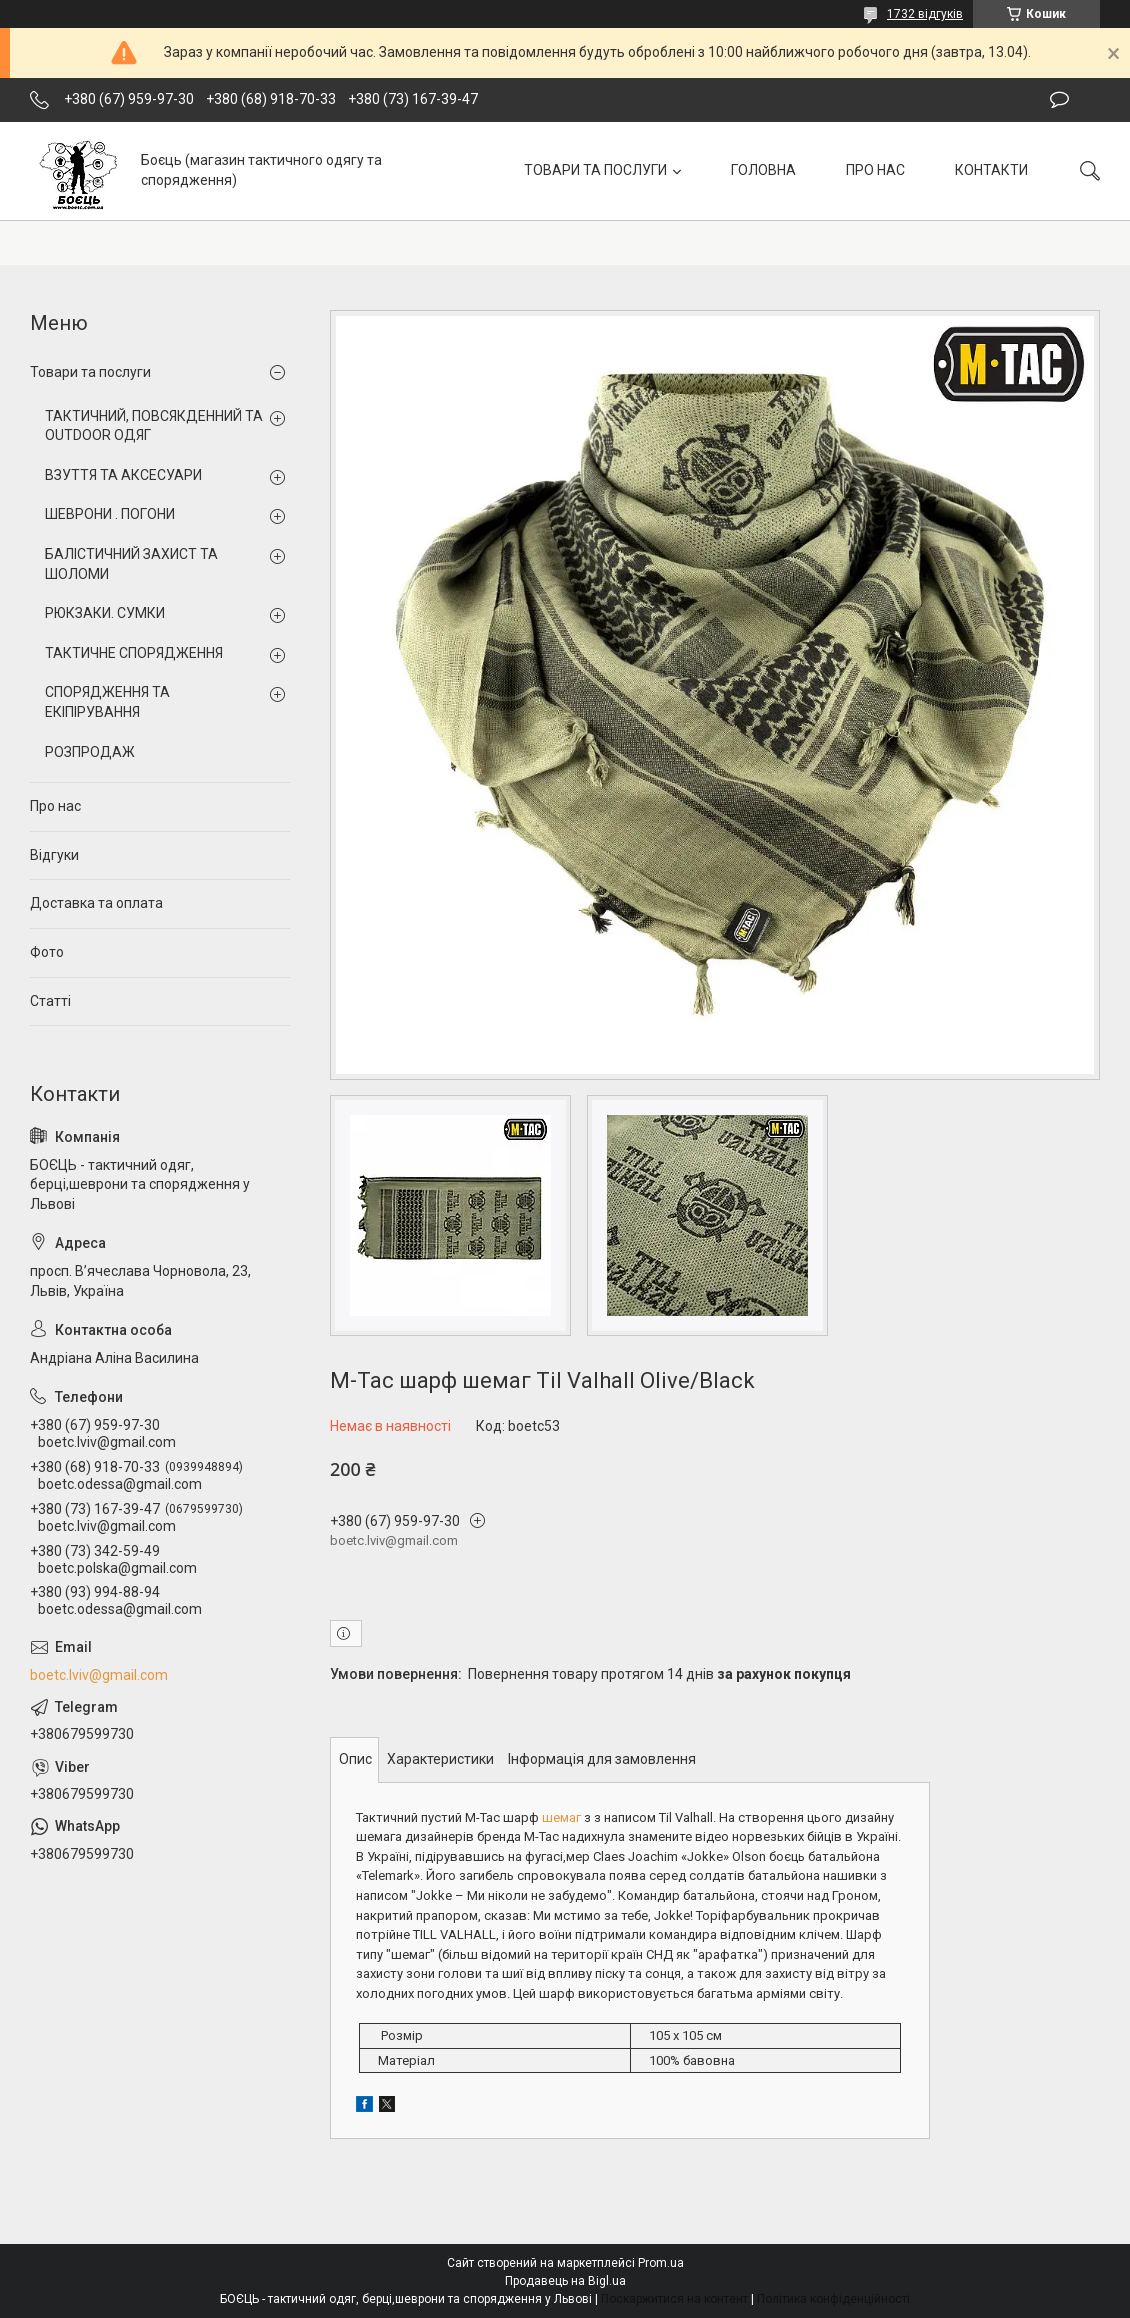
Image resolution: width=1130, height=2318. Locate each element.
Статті (50, 1001)
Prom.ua (661, 2263)
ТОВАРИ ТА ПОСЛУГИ (595, 170)
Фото (47, 952)
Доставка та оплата (96, 903)
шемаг (561, 1817)
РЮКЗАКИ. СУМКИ (105, 613)
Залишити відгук (1059, 100)
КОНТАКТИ (991, 170)
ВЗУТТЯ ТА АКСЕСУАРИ (123, 475)
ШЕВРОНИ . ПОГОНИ (110, 514)
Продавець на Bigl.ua (565, 2281)
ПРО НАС (875, 170)
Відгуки (54, 855)
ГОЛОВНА (763, 170)
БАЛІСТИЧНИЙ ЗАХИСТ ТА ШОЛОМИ (131, 564)
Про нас (55, 806)
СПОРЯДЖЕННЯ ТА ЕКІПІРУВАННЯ (107, 702)
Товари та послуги (90, 372)
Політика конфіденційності (833, 2299)
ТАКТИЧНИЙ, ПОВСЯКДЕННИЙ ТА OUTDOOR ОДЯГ (154, 426)
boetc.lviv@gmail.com (99, 1675)
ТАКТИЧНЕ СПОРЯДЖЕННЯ (134, 653)
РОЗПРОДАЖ (90, 752)
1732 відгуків (925, 14)
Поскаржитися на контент (674, 2299)
